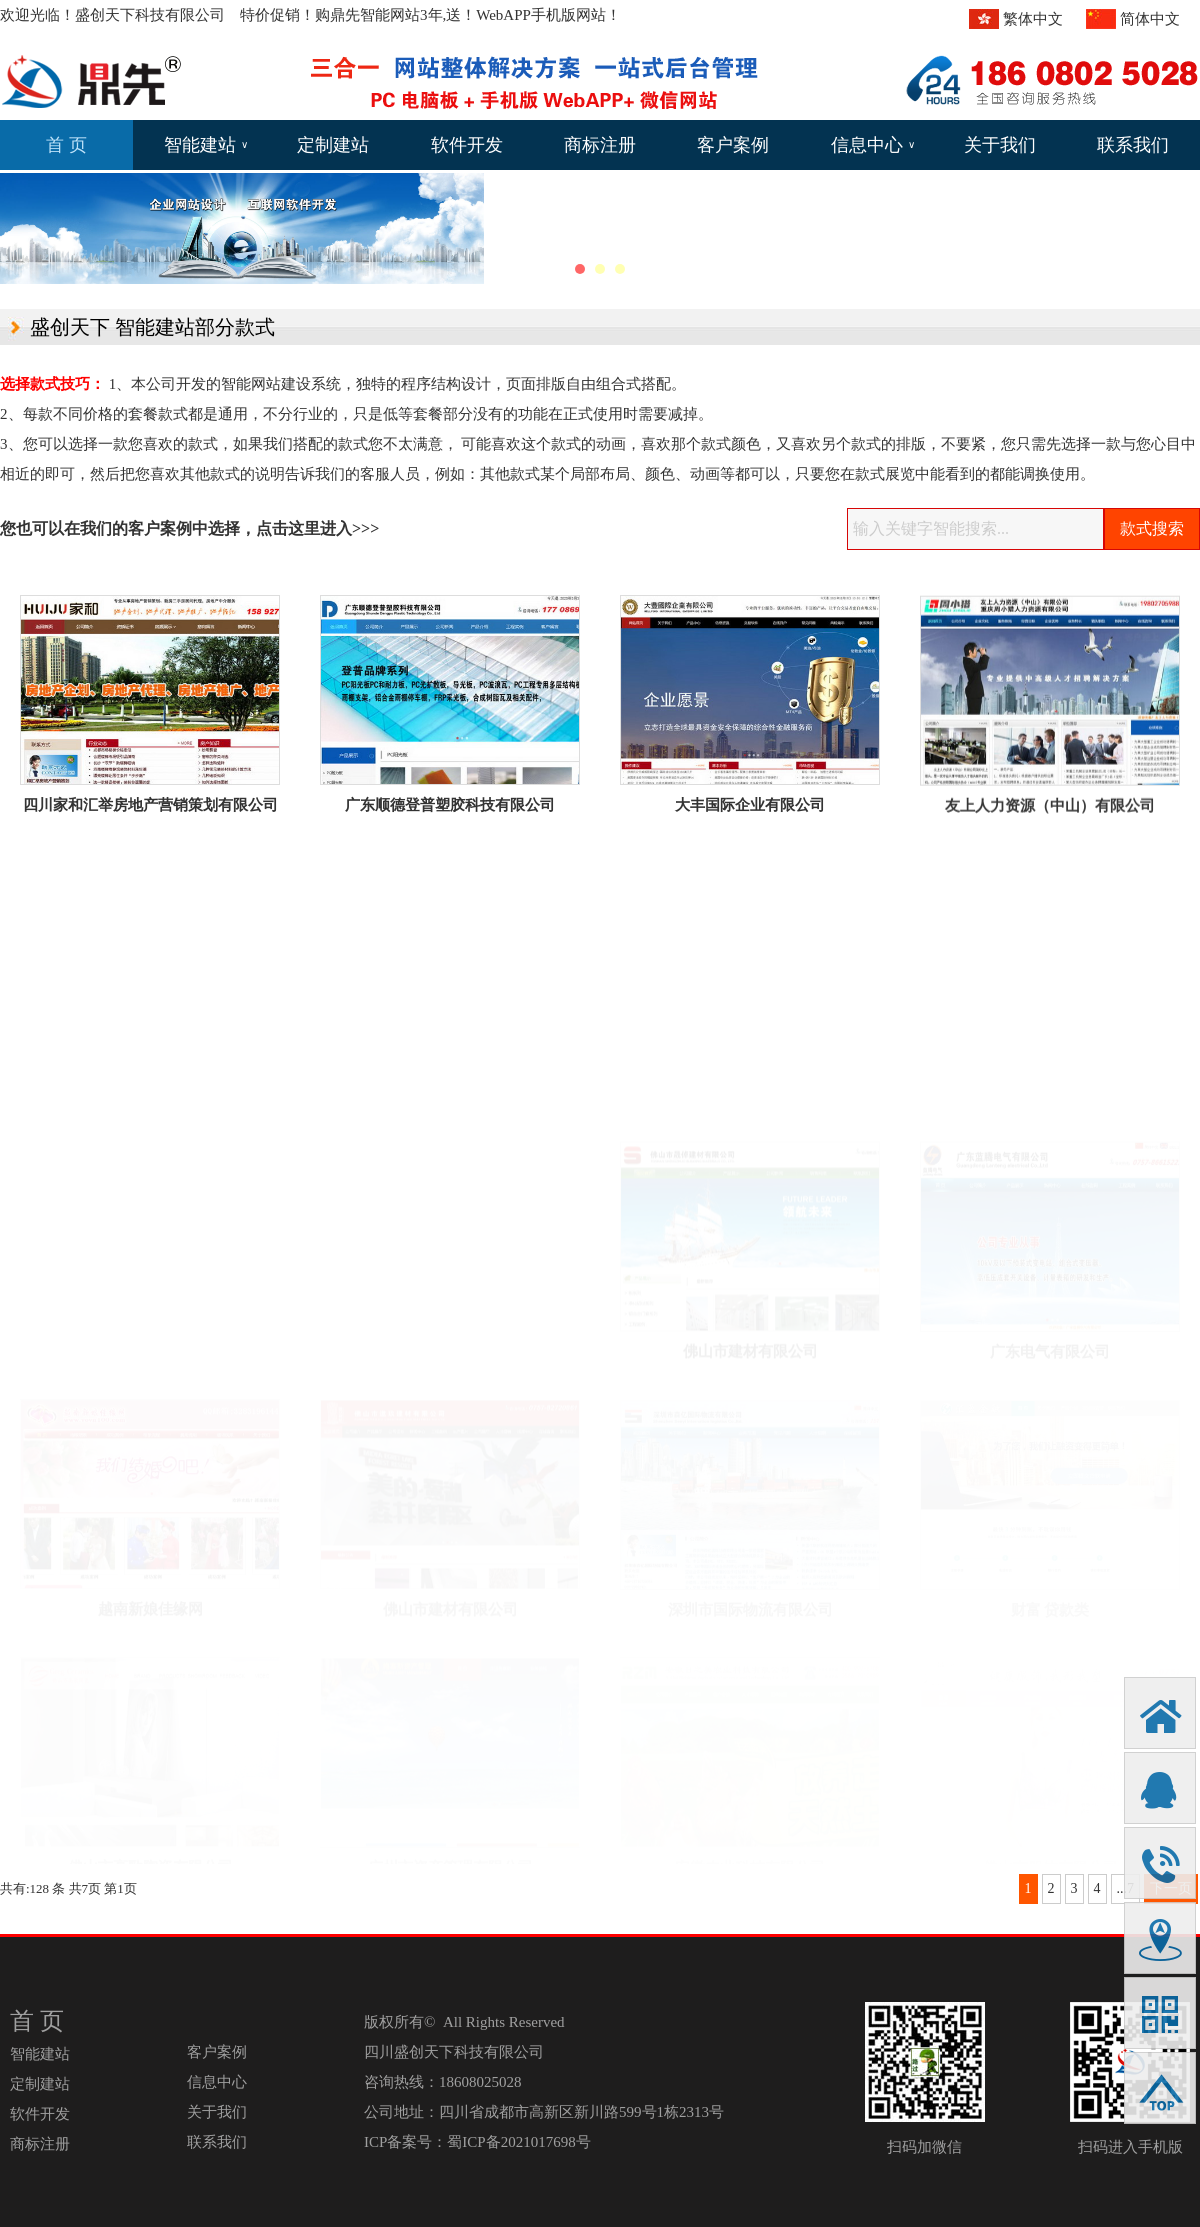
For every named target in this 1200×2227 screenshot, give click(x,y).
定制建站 (333, 145)
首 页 (66, 145)
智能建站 (206, 145)
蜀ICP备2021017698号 (518, 2142)
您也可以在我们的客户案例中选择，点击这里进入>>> (189, 528)
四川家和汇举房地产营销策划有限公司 (150, 805)
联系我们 (1133, 145)
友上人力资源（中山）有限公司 (1050, 812)
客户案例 (733, 145)
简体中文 (1150, 19)
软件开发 (467, 145)
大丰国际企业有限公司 (750, 807)
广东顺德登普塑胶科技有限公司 (450, 805)
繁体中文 (1033, 19)
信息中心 (873, 145)
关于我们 (1000, 145)
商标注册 (600, 145)
